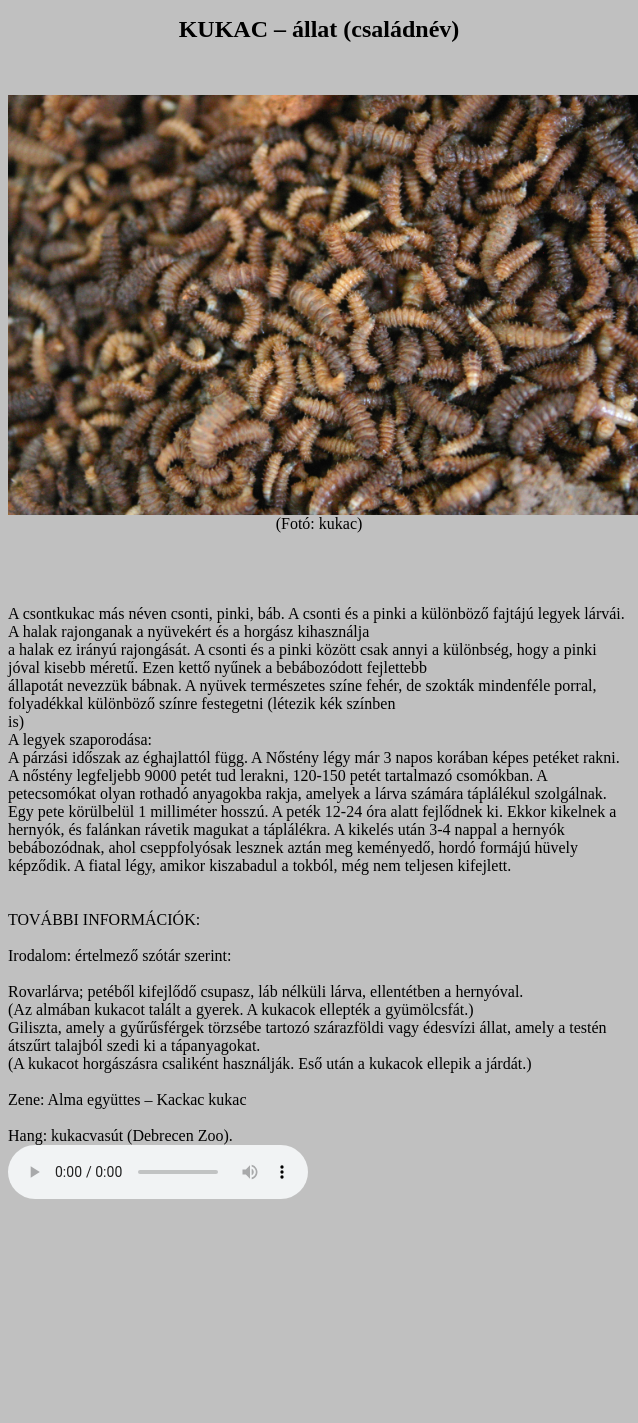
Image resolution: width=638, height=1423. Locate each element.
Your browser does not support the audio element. (158, 1172)
